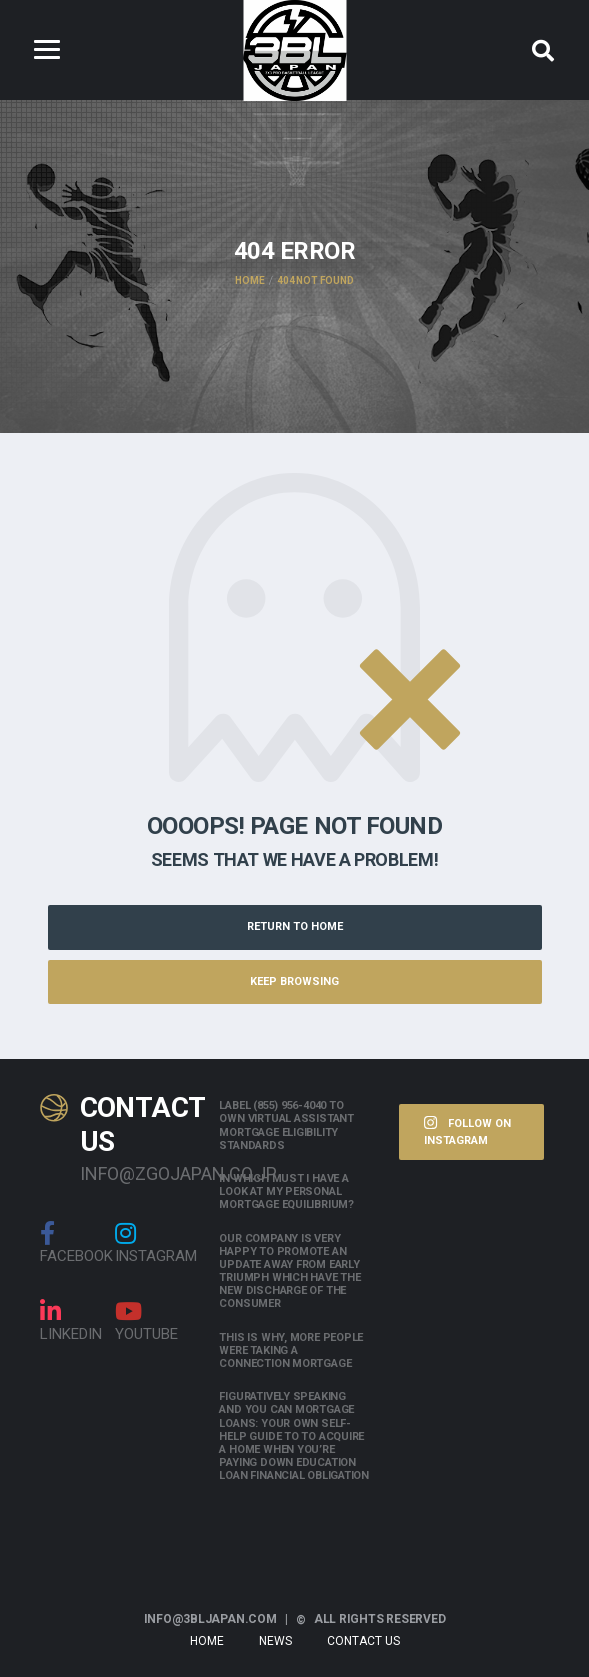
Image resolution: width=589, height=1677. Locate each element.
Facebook (76, 1243)
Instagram (156, 1243)
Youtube (146, 1321)
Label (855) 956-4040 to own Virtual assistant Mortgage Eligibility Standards (286, 1125)
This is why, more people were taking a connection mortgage (291, 1350)
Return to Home (295, 926)
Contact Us (363, 1641)
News (275, 1641)
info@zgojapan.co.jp (135, 1173)
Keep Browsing (294, 981)
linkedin (71, 1321)
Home (207, 1641)
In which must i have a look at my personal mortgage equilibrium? (286, 1191)
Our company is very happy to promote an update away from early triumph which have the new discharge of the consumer (289, 1271)
